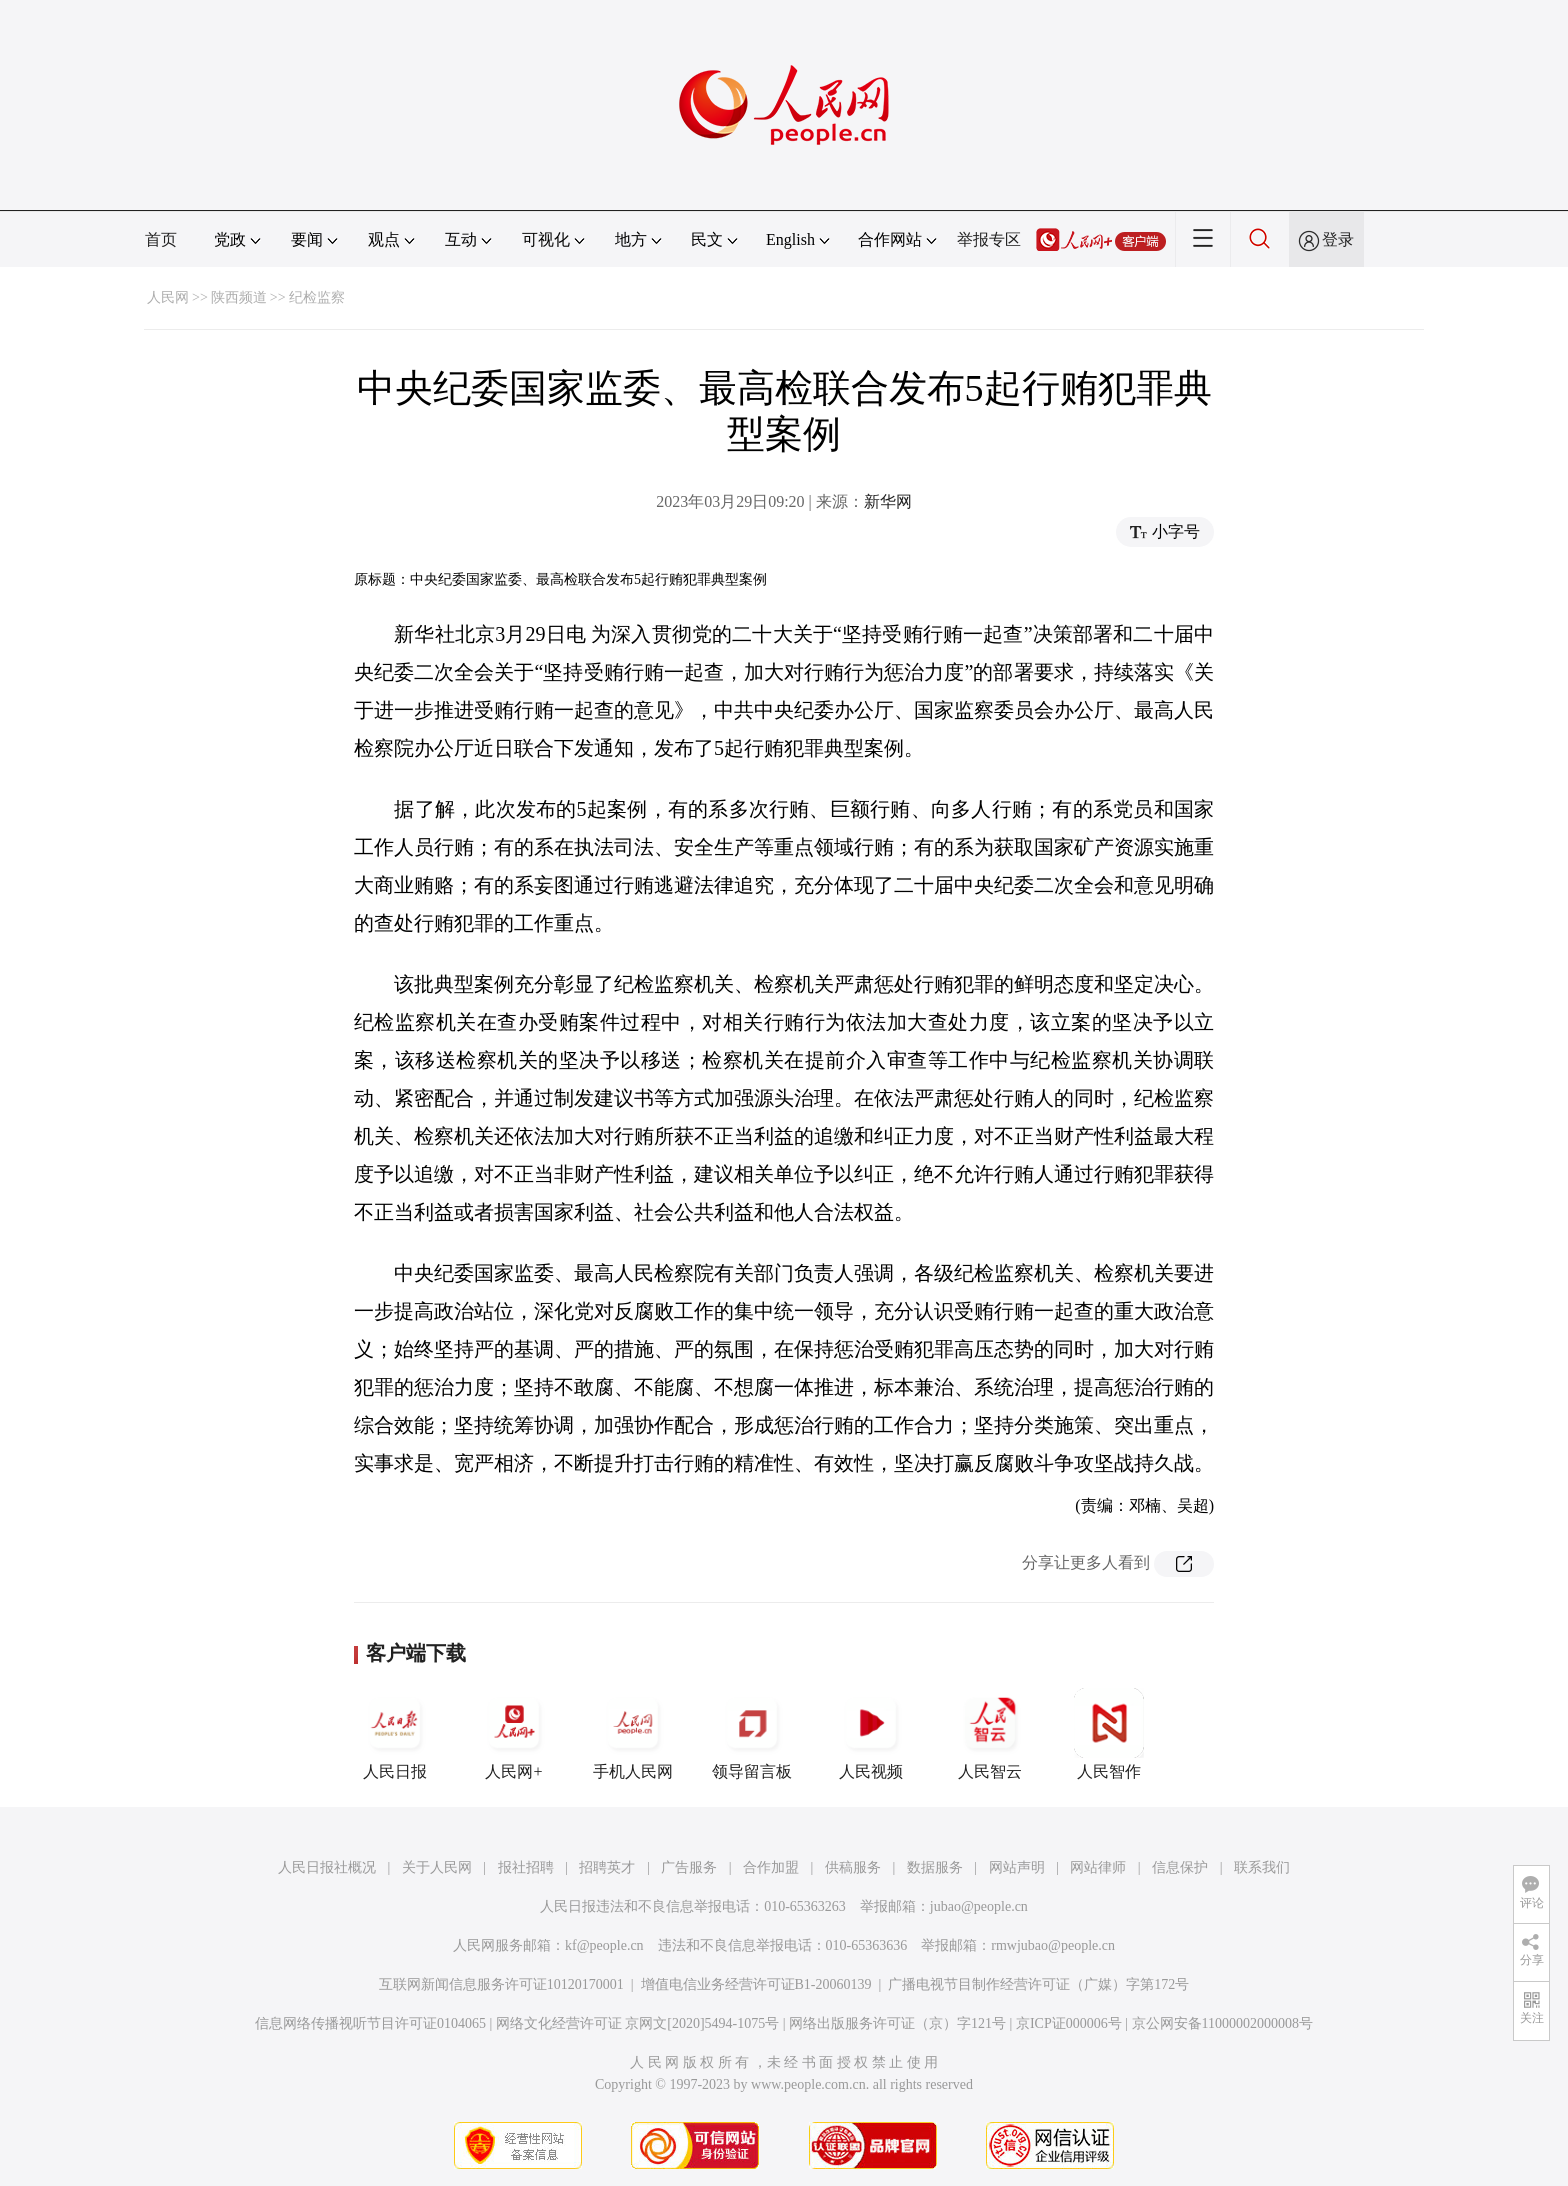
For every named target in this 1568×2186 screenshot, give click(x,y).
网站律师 (1098, 1867)
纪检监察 (317, 297)
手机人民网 (633, 1734)
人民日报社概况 (327, 1867)
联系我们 (1262, 1867)
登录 (1338, 239)
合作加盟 (771, 1867)
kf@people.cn (604, 1945)
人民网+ (514, 1734)
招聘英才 (607, 1867)
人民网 (168, 297)
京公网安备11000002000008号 (1222, 2023)
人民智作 (1109, 1734)
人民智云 (990, 1734)
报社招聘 (526, 1867)
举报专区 (989, 239)
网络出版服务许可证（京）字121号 (897, 2023)
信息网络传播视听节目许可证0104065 (370, 2023)
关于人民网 (437, 1867)
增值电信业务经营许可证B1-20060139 (756, 1984)
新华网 (888, 501)
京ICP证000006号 (1069, 2023)
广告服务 (689, 1867)
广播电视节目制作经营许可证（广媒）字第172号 (1038, 1984)
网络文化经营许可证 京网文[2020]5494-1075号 (638, 2023)
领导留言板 (752, 1734)
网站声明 (1017, 1867)
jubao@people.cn (979, 1906)
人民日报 (395, 1734)
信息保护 (1180, 1867)
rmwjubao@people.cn (1053, 1945)
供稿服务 (853, 1867)
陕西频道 (239, 297)
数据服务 (935, 1867)
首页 (161, 239)
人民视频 (871, 1734)
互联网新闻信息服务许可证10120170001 (501, 1984)
